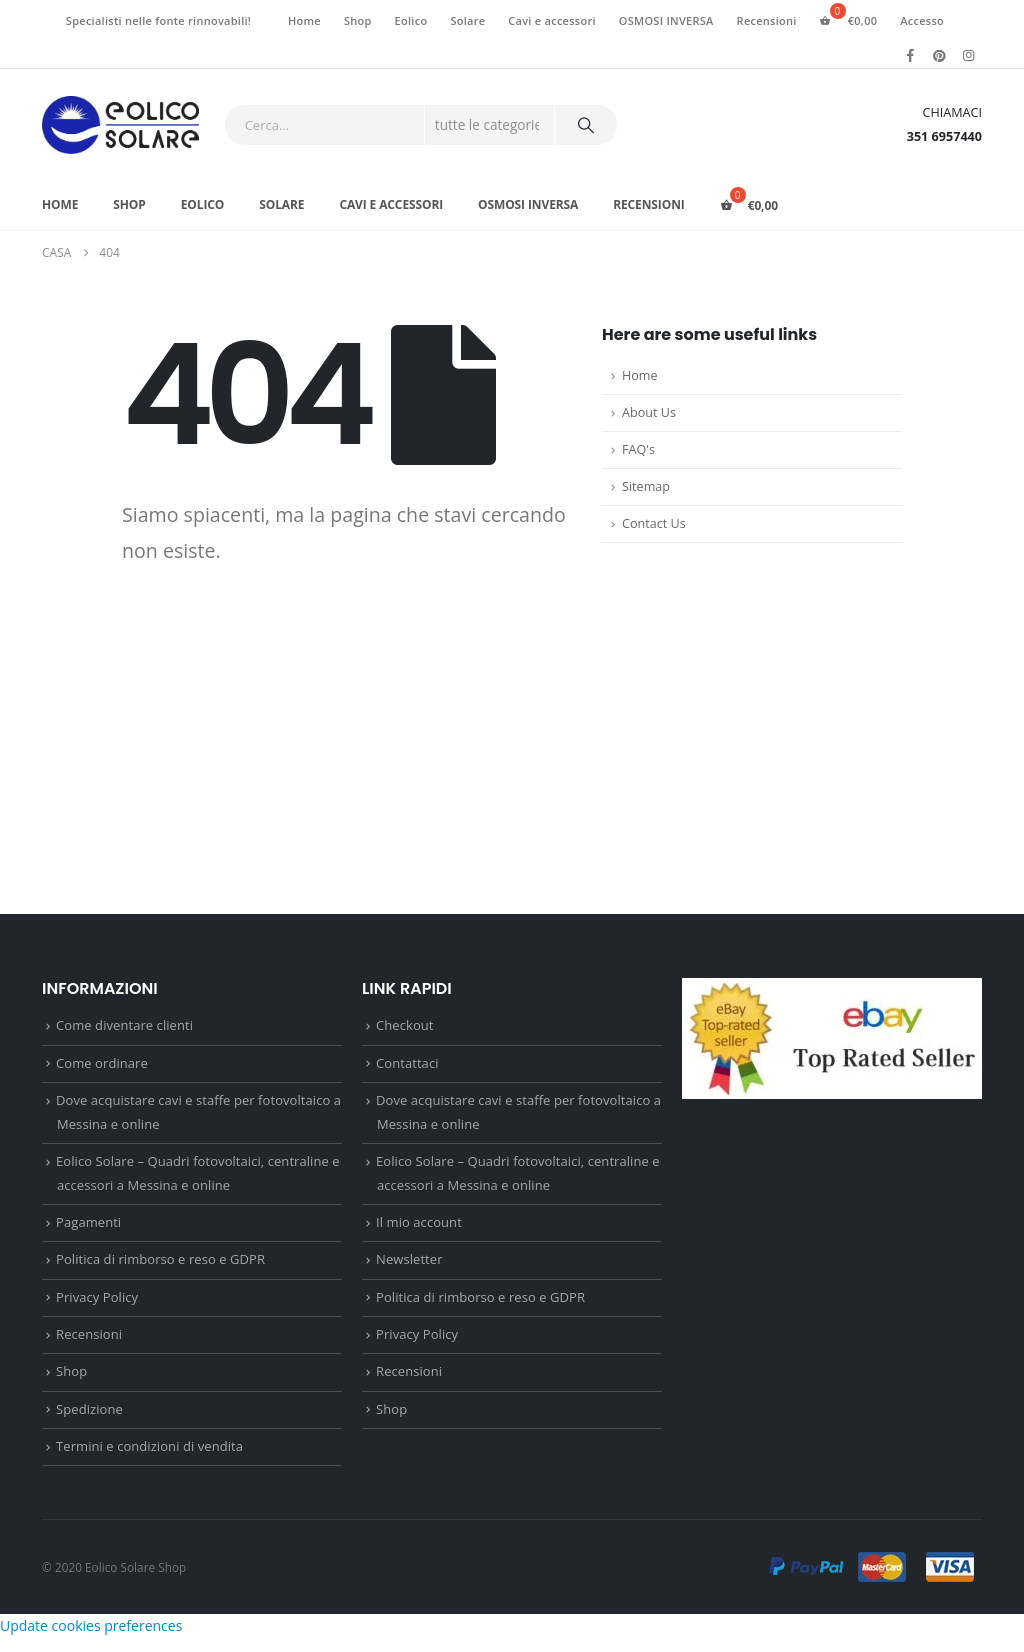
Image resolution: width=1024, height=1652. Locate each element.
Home (304, 20)
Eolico (411, 20)
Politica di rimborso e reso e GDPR (160, 1267)
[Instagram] (969, 55)
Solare (467, 20)
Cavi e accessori (552, 20)
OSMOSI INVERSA (666, 20)
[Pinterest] (940, 55)
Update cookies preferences (91, 1639)
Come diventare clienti (124, 1026)
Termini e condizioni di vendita (149, 1459)
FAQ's (638, 449)
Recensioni (767, 20)
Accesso (922, 20)
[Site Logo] (120, 125)
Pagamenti (88, 1228)
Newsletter (409, 1267)
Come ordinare (102, 1065)
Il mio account (419, 1228)
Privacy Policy (97, 1305)
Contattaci (407, 1065)
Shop (358, 20)
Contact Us (654, 523)
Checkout (404, 1026)
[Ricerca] (586, 125)
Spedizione (89, 1421)
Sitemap (646, 486)
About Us (649, 412)
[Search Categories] (490, 125)
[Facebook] (911, 55)
